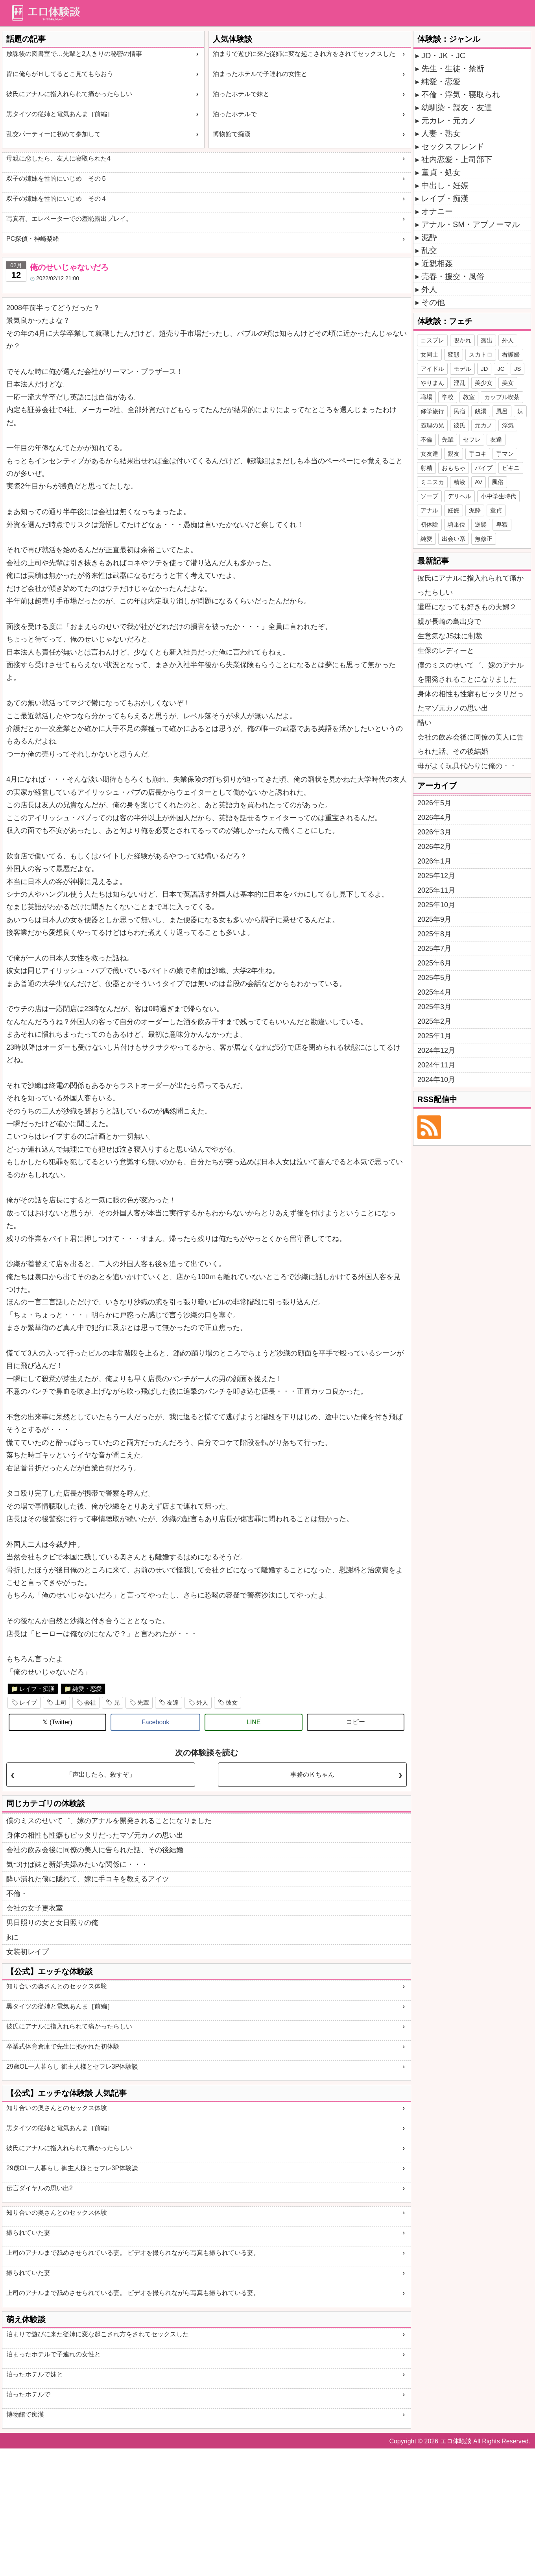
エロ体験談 (456, 2441)
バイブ (484, 467)
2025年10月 (436, 905)
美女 (508, 382)
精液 (459, 482)
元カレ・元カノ (448, 120)
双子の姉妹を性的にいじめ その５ (56, 178)
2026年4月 (434, 817)
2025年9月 (434, 919)
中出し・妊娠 (445, 185)
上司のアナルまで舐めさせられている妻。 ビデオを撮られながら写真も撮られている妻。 (133, 2252)
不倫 (426, 439)
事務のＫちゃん (312, 1774)
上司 (60, 1702)
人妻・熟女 (441, 133)
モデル (462, 368)
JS (517, 368)
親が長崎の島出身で (449, 621)
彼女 (232, 1702)
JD (484, 368)
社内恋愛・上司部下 (456, 159)
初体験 (429, 524)
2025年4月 (434, 992)
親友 (453, 453)
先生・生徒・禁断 (452, 68)
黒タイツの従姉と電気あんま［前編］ (59, 114)
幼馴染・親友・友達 (456, 107)
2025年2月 (434, 1021)
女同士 (429, 354)
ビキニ (511, 467)
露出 (487, 340)
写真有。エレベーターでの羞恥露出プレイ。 (69, 218)
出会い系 (453, 538)
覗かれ (462, 340)
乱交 (429, 250)
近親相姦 (437, 263)
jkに (12, 1937)
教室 (469, 397)
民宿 (459, 411)
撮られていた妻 (28, 2232)
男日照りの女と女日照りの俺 (52, 1923)
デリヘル (459, 496)
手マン (505, 453)
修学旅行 (432, 411)
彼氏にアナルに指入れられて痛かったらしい (69, 94)
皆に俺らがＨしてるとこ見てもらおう (59, 73)
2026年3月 (434, 832)
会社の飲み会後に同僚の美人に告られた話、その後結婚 (94, 1850)
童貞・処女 (441, 172)
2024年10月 (436, 1080)
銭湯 (481, 411)
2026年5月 (434, 803)
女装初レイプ (27, 1952)
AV (478, 482)
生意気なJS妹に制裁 (449, 636)
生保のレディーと (445, 651)
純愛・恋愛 (87, 1688)
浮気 (508, 425)
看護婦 (511, 354)
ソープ (429, 496)
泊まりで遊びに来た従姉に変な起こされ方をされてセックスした (304, 53)
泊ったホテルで (235, 114)
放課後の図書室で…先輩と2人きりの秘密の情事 (74, 53)
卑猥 (502, 524)
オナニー (437, 211)
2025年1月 (434, 1036)
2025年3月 (434, 1007)
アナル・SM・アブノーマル (470, 224)
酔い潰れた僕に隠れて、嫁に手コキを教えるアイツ (87, 1879)
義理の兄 (432, 425)
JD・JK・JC (443, 55)
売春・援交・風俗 (452, 276)
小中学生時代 (498, 496)
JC (500, 368)
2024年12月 (436, 1050)
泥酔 (429, 237)
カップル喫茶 (502, 397)
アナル (429, 510)
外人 (202, 1702)
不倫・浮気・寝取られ (460, 94)
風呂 (502, 411)
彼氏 (459, 425)
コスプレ (432, 340)
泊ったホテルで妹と (241, 94)
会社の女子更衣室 (34, 1908)
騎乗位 (456, 524)
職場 (426, 397)
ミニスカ (432, 482)
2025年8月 (434, 934)
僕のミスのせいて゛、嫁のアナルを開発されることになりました (109, 1821)
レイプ (28, 1702)
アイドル (432, 368)
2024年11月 (436, 1065)
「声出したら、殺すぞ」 (100, 1774)
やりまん (432, 382)
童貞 (496, 510)
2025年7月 (434, 948)
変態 (453, 354)
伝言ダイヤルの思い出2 (39, 2188)
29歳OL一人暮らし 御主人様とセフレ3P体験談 (72, 2066)
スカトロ (481, 354)
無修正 (484, 538)
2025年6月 (434, 963)
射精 (426, 467)
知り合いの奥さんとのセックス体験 (56, 1986)
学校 (448, 397)
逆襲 (481, 524)
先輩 (143, 1702)
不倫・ (17, 1893)
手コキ (478, 453)
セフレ (472, 439)
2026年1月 (434, 861)
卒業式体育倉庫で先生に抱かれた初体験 (63, 2046)
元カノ (484, 425)
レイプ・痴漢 (37, 1688)
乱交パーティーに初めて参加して (53, 134)
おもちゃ (453, 467)
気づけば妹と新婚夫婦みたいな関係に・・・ (77, 1864)
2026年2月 (434, 847)
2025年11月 (436, 890)
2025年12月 (436, 876)
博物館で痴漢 (232, 134)
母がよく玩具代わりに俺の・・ (467, 766)
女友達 (429, 453)
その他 (433, 302)
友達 (173, 1702)
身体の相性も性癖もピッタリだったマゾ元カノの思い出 (94, 1835)
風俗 (498, 482)
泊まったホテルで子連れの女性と (260, 73)
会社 (90, 1702)
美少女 (484, 382)
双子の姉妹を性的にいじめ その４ (56, 198)
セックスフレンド (452, 146)
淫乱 (459, 382)
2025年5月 (434, 978)
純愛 (426, 538)
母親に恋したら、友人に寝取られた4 (58, 158)
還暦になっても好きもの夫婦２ (467, 607)
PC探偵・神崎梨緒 (32, 238)
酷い (424, 723)
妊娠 (453, 510)
